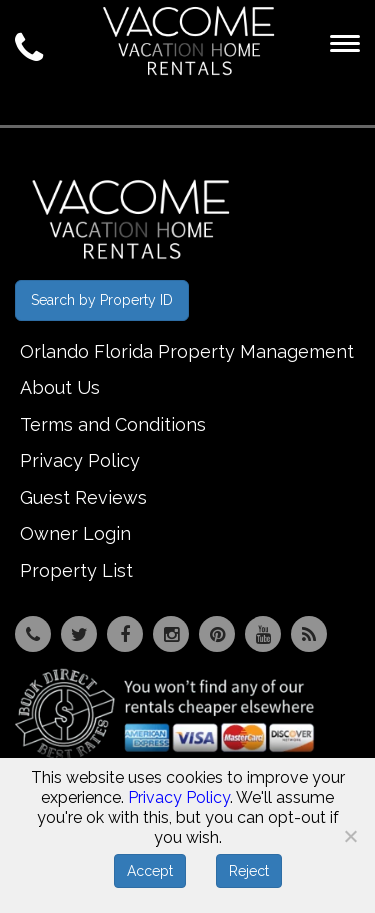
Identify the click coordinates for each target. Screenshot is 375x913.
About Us (60, 387)
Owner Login (75, 533)
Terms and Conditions (113, 424)
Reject (249, 871)
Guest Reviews (83, 497)
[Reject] (350, 836)
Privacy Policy (80, 460)
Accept (150, 871)
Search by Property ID (102, 300)
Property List (76, 570)
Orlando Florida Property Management (187, 351)
